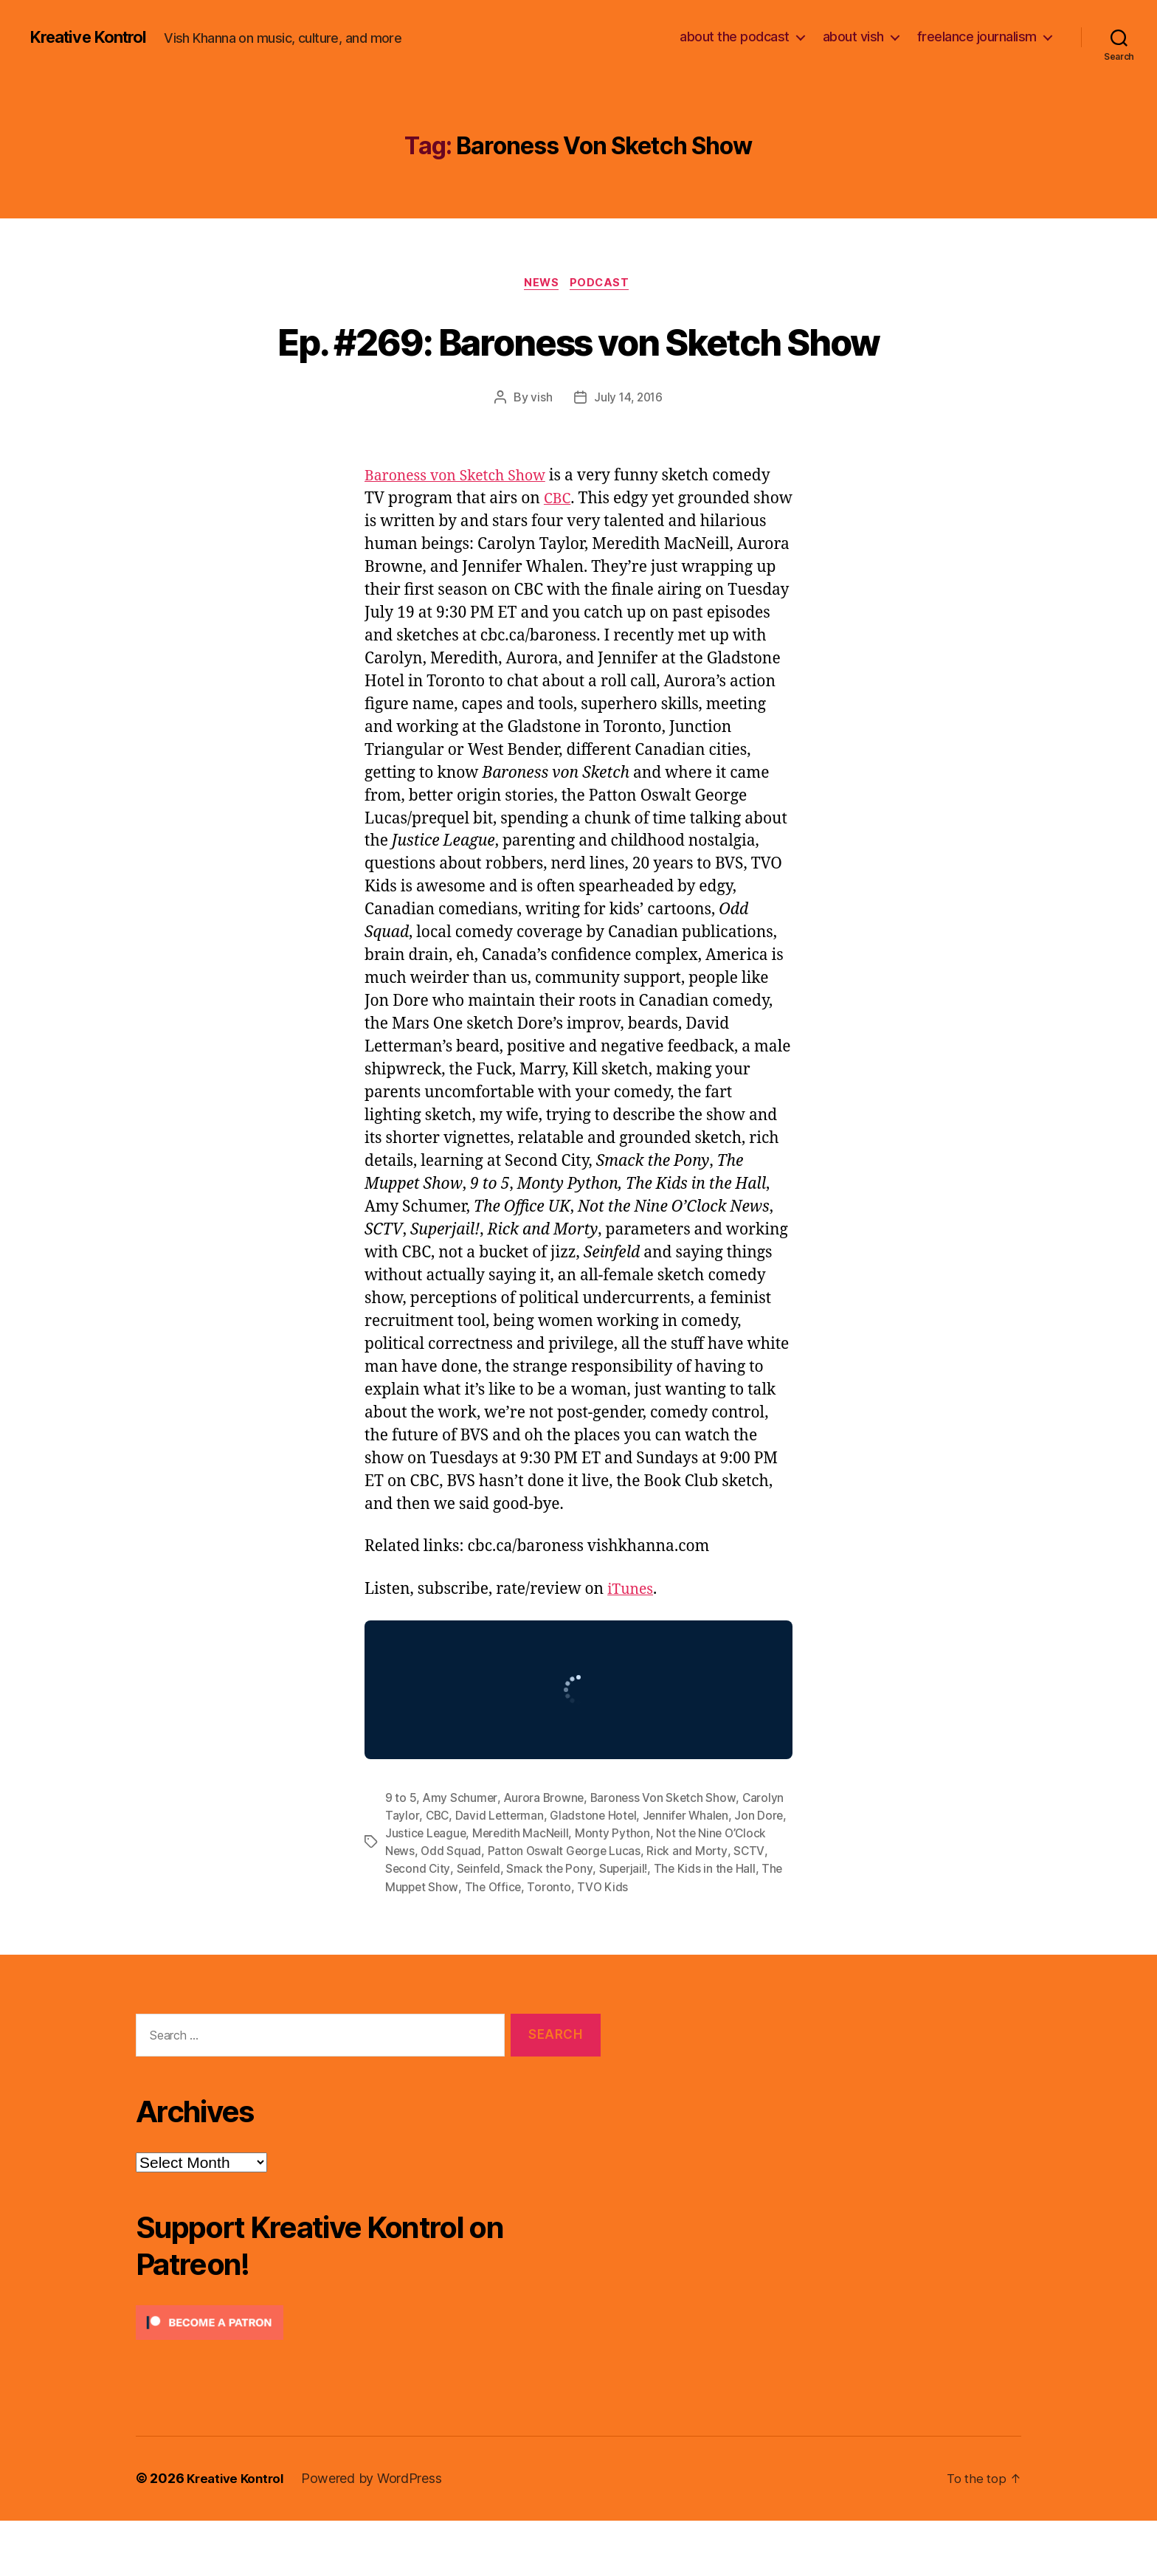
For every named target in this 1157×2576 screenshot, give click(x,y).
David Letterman (502, 1871)
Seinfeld (516, 1924)
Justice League (459, 1889)
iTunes (632, 1645)
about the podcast (735, 36)
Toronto (603, 1942)
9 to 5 (400, 1853)
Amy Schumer (460, 1853)
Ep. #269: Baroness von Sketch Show (579, 367)
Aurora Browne (545, 1853)
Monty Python (649, 1889)
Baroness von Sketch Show (462, 532)
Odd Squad (497, 1906)
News (541, 284)
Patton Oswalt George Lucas (611, 1906)
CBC (558, 554)
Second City (454, 1924)
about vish (853, 36)
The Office (546, 1942)
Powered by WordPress (378, 2534)
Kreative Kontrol (94, 37)
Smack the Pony (588, 1924)
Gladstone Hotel (596, 1871)
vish (539, 453)
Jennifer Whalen (690, 1871)
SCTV (400, 1924)
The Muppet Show (460, 1942)
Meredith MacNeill (556, 1889)
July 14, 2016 (629, 453)
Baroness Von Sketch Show (666, 1853)
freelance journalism (977, 36)
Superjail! (662, 1924)
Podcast (603, 284)
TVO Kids (656, 1942)
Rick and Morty (736, 1906)
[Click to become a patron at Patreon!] (368, 2378)
